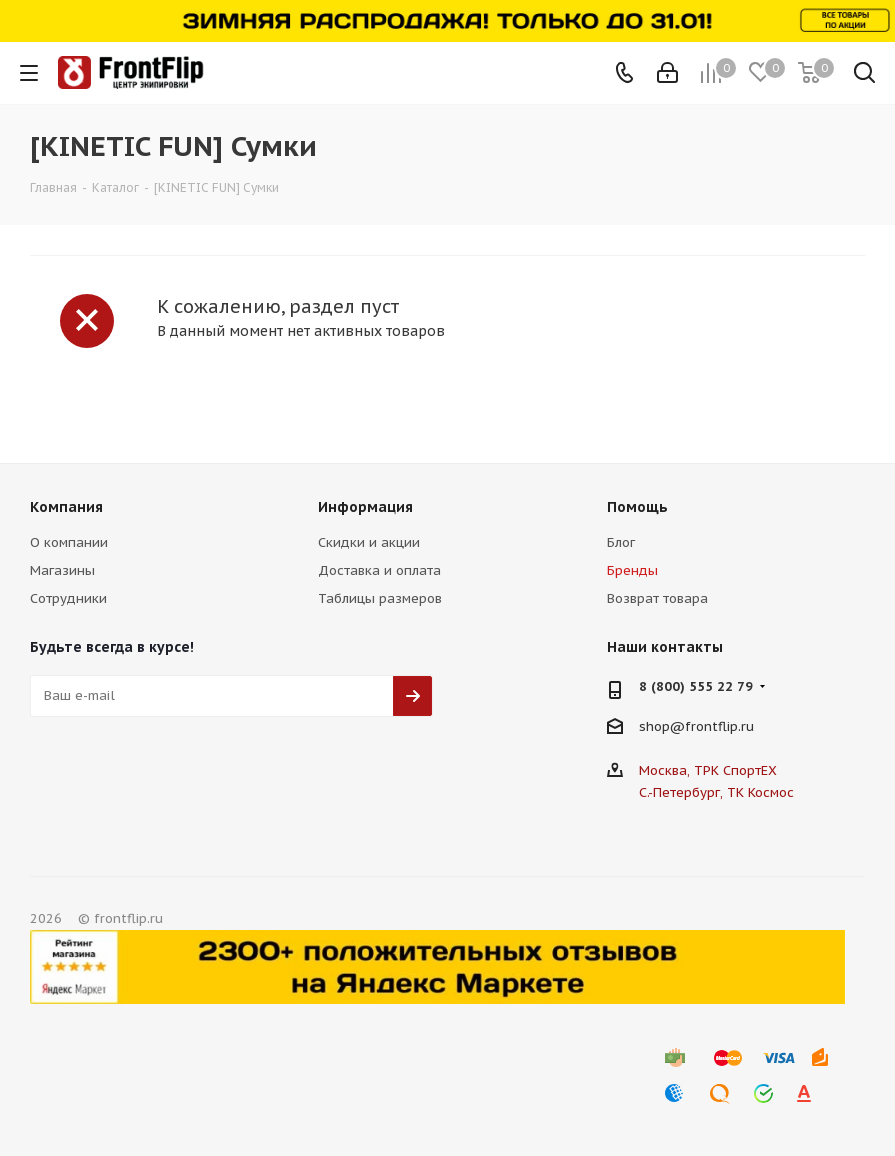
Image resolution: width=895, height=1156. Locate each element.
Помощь (637, 507)
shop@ (662, 726)
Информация (365, 507)
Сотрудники (68, 598)
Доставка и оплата (379, 570)
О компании (69, 542)
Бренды (632, 570)
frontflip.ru (719, 726)
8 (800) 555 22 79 (696, 686)
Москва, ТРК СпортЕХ (708, 770)
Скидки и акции (369, 542)
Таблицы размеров (380, 598)
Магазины (62, 570)
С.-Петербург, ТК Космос (716, 792)
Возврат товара (657, 598)
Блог (621, 542)
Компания (66, 507)
